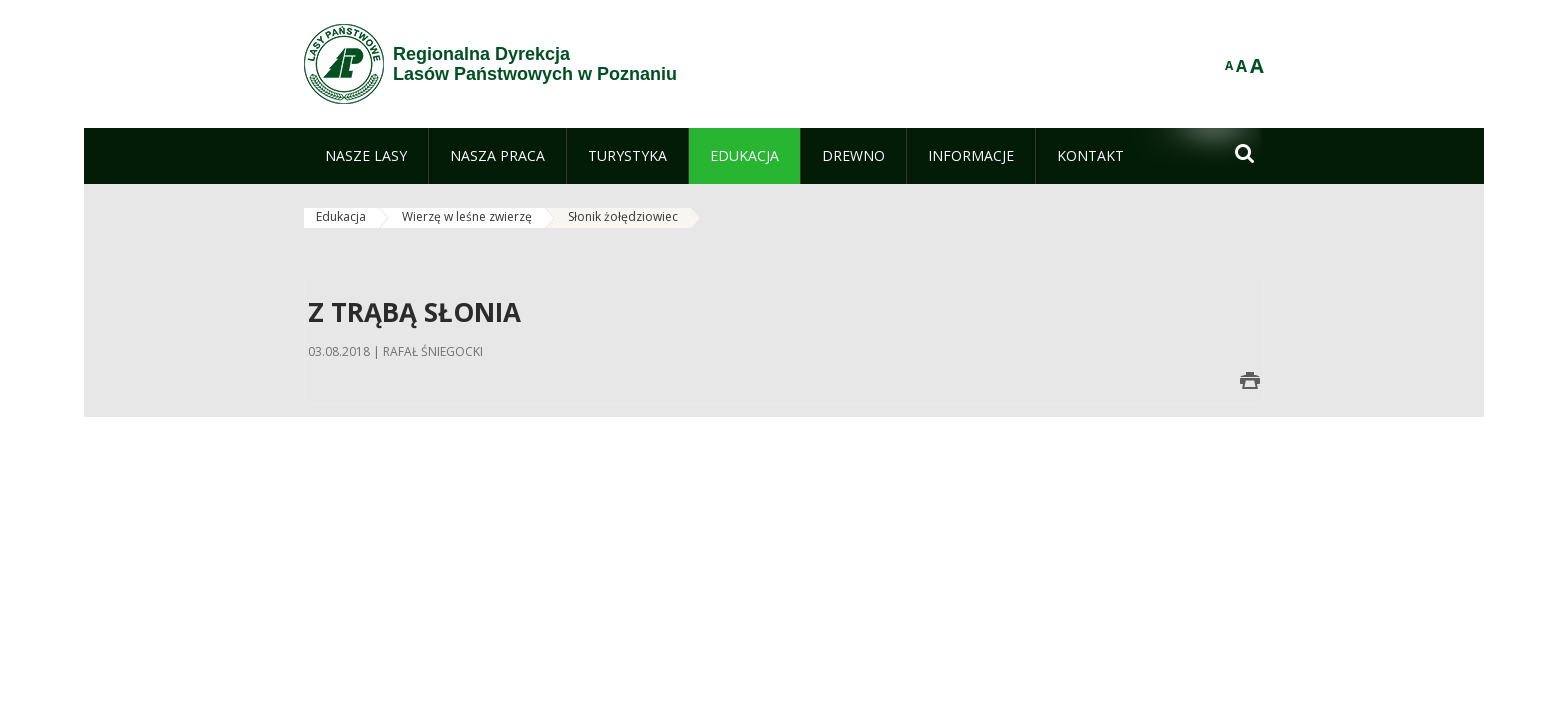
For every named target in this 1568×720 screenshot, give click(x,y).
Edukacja (341, 216)
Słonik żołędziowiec (623, 216)
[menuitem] (366, 156)
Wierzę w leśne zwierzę (467, 216)
